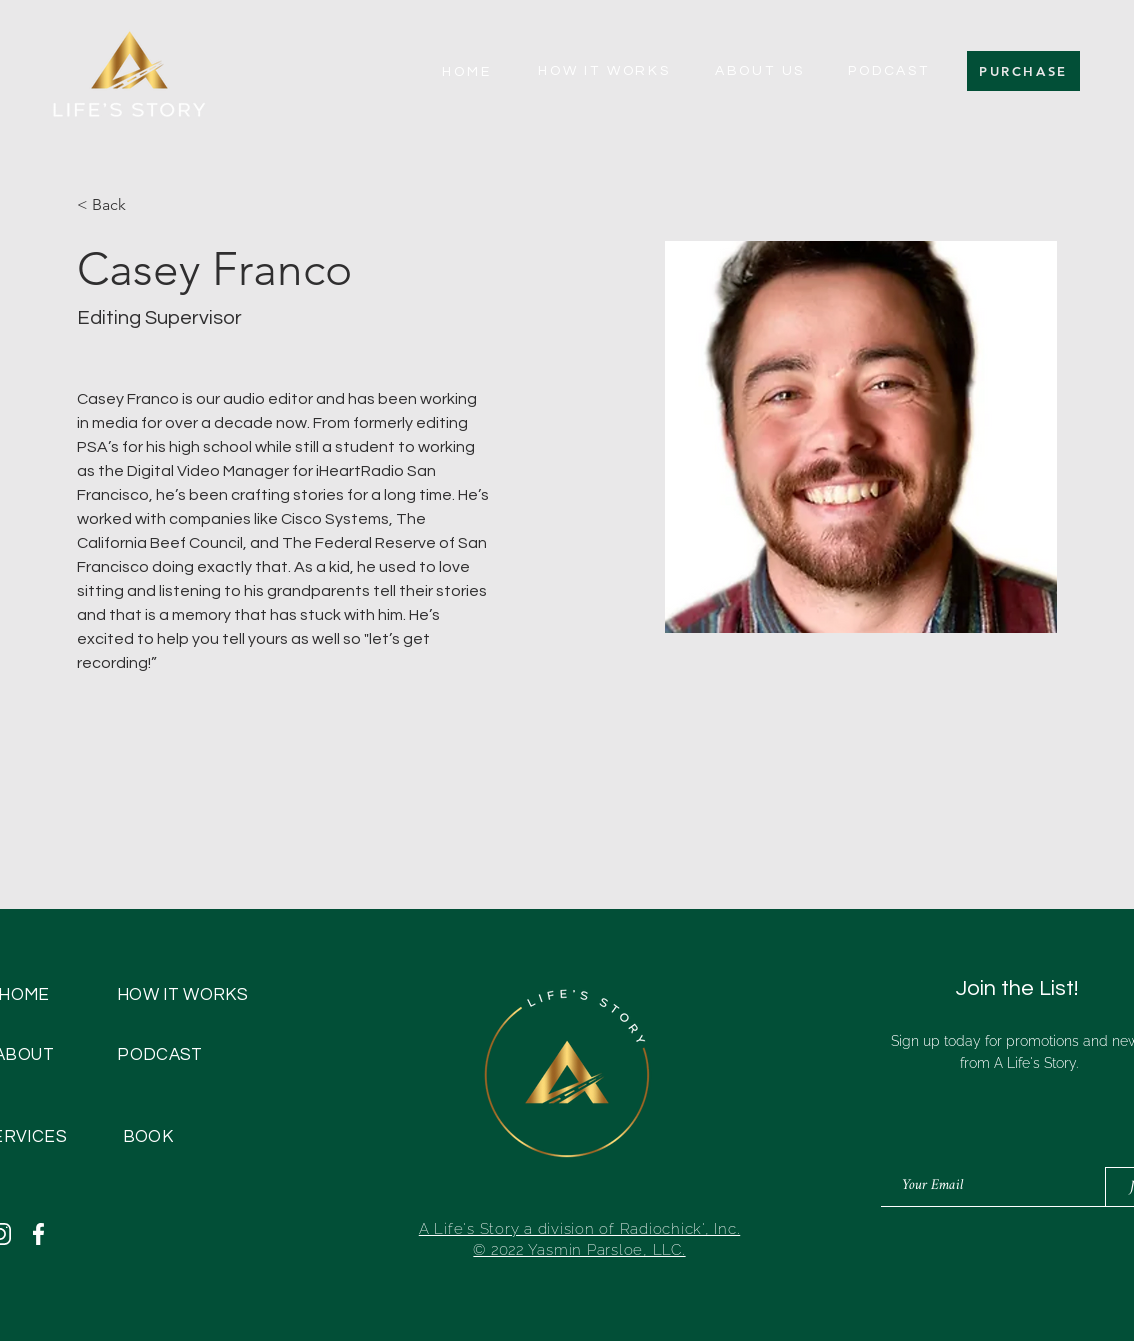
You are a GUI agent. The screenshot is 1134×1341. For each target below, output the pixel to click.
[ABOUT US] (760, 71)
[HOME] (467, 72)
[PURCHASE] (1023, 71)
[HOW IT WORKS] (604, 71)
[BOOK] (148, 1137)
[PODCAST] (889, 71)
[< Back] (116, 205)
